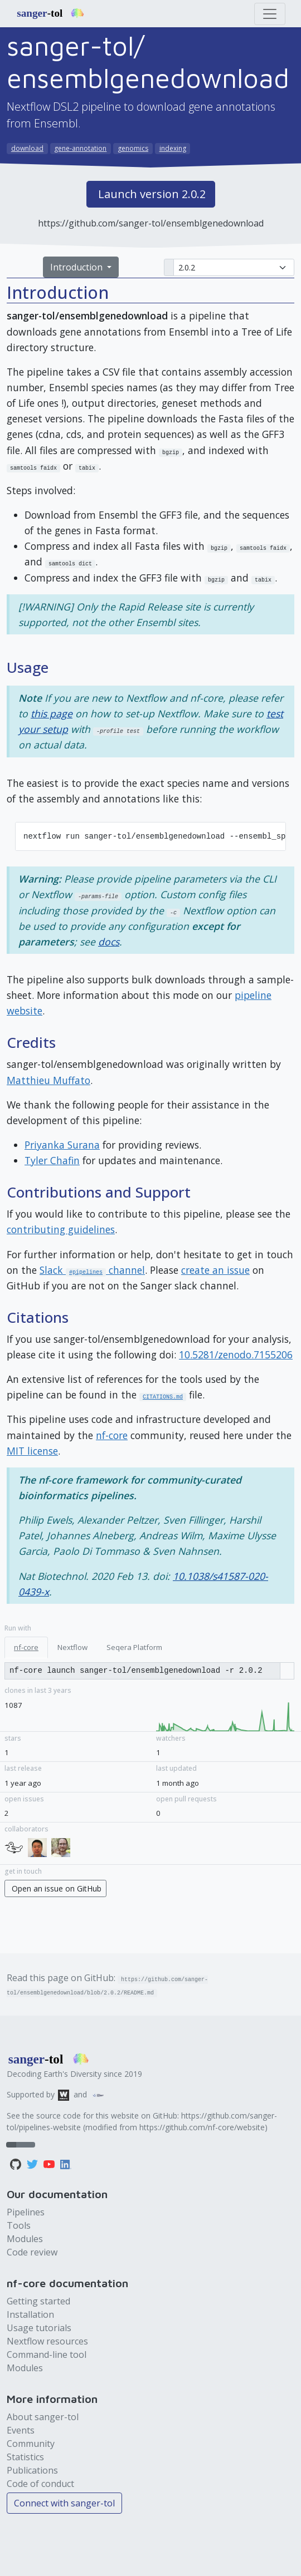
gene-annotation (80, 148)
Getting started (38, 2301)
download (27, 148)
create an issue (215, 1270)
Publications (32, 2470)
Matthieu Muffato (48, 1080)
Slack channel (92, 1270)
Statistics (25, 2457)
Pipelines (26, 2212)
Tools (19, 2225)
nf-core (112, 1435)
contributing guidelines (61, 1229)
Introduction (77, 267)
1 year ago (22, 1783)
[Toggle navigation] (269, 14)
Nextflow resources (47, 2341)
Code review (32, 2252)
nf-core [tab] (26, 1647)
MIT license (32, 1450)
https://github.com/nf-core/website (202, 2127)
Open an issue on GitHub (56, 1888)
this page (51, 713)
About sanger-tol (43, 2417)
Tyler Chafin (52, 1160)
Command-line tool (46, 2354)
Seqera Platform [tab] (134, 1647)
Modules (25, 2239)
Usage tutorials (39, 2328)
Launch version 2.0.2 (152, 193)
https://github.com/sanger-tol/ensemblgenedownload (151, 223)
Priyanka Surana (62, 1144)
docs (108, 941)
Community (31, 2443)
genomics (133, 148)
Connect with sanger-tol (64, 2503)
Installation (30, 2314)
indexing (172, 148)
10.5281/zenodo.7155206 (236, 1354)
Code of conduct (40, 2484)
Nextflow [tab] (72, 1647)
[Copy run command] (142, 1670)
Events (21, 2430)
